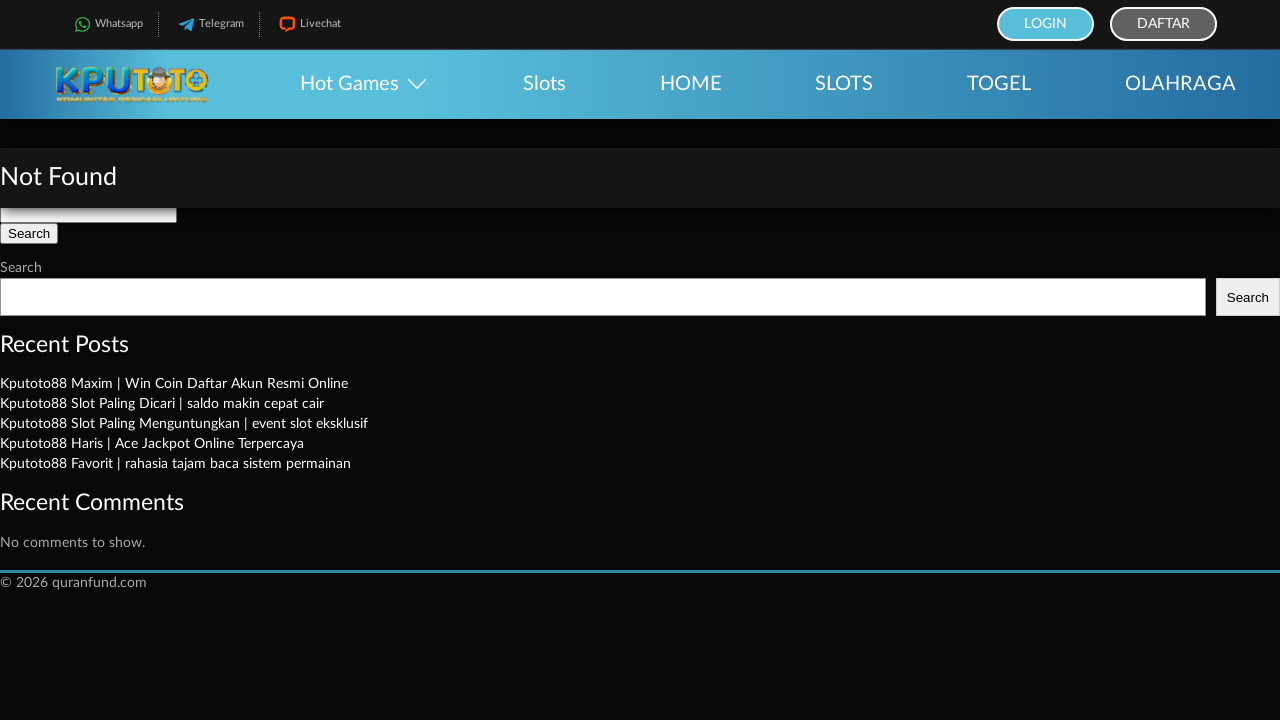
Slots (544, 84)
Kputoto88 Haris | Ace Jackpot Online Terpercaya (152, 444)
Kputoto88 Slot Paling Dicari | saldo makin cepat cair (162, 404)
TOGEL (999, 84)
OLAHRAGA (1180, 84)
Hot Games (349, 84)
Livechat (308, 24)
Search (21, 268)
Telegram (209, 24)
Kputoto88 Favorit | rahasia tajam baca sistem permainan (175, 464)
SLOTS (844, 84)
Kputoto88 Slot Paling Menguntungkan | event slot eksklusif (184, 424)
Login (1045, 24)
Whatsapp (106, 24)
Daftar (1163, 24)
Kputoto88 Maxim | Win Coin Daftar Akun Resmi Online (174, 384)
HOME (691, 84)
